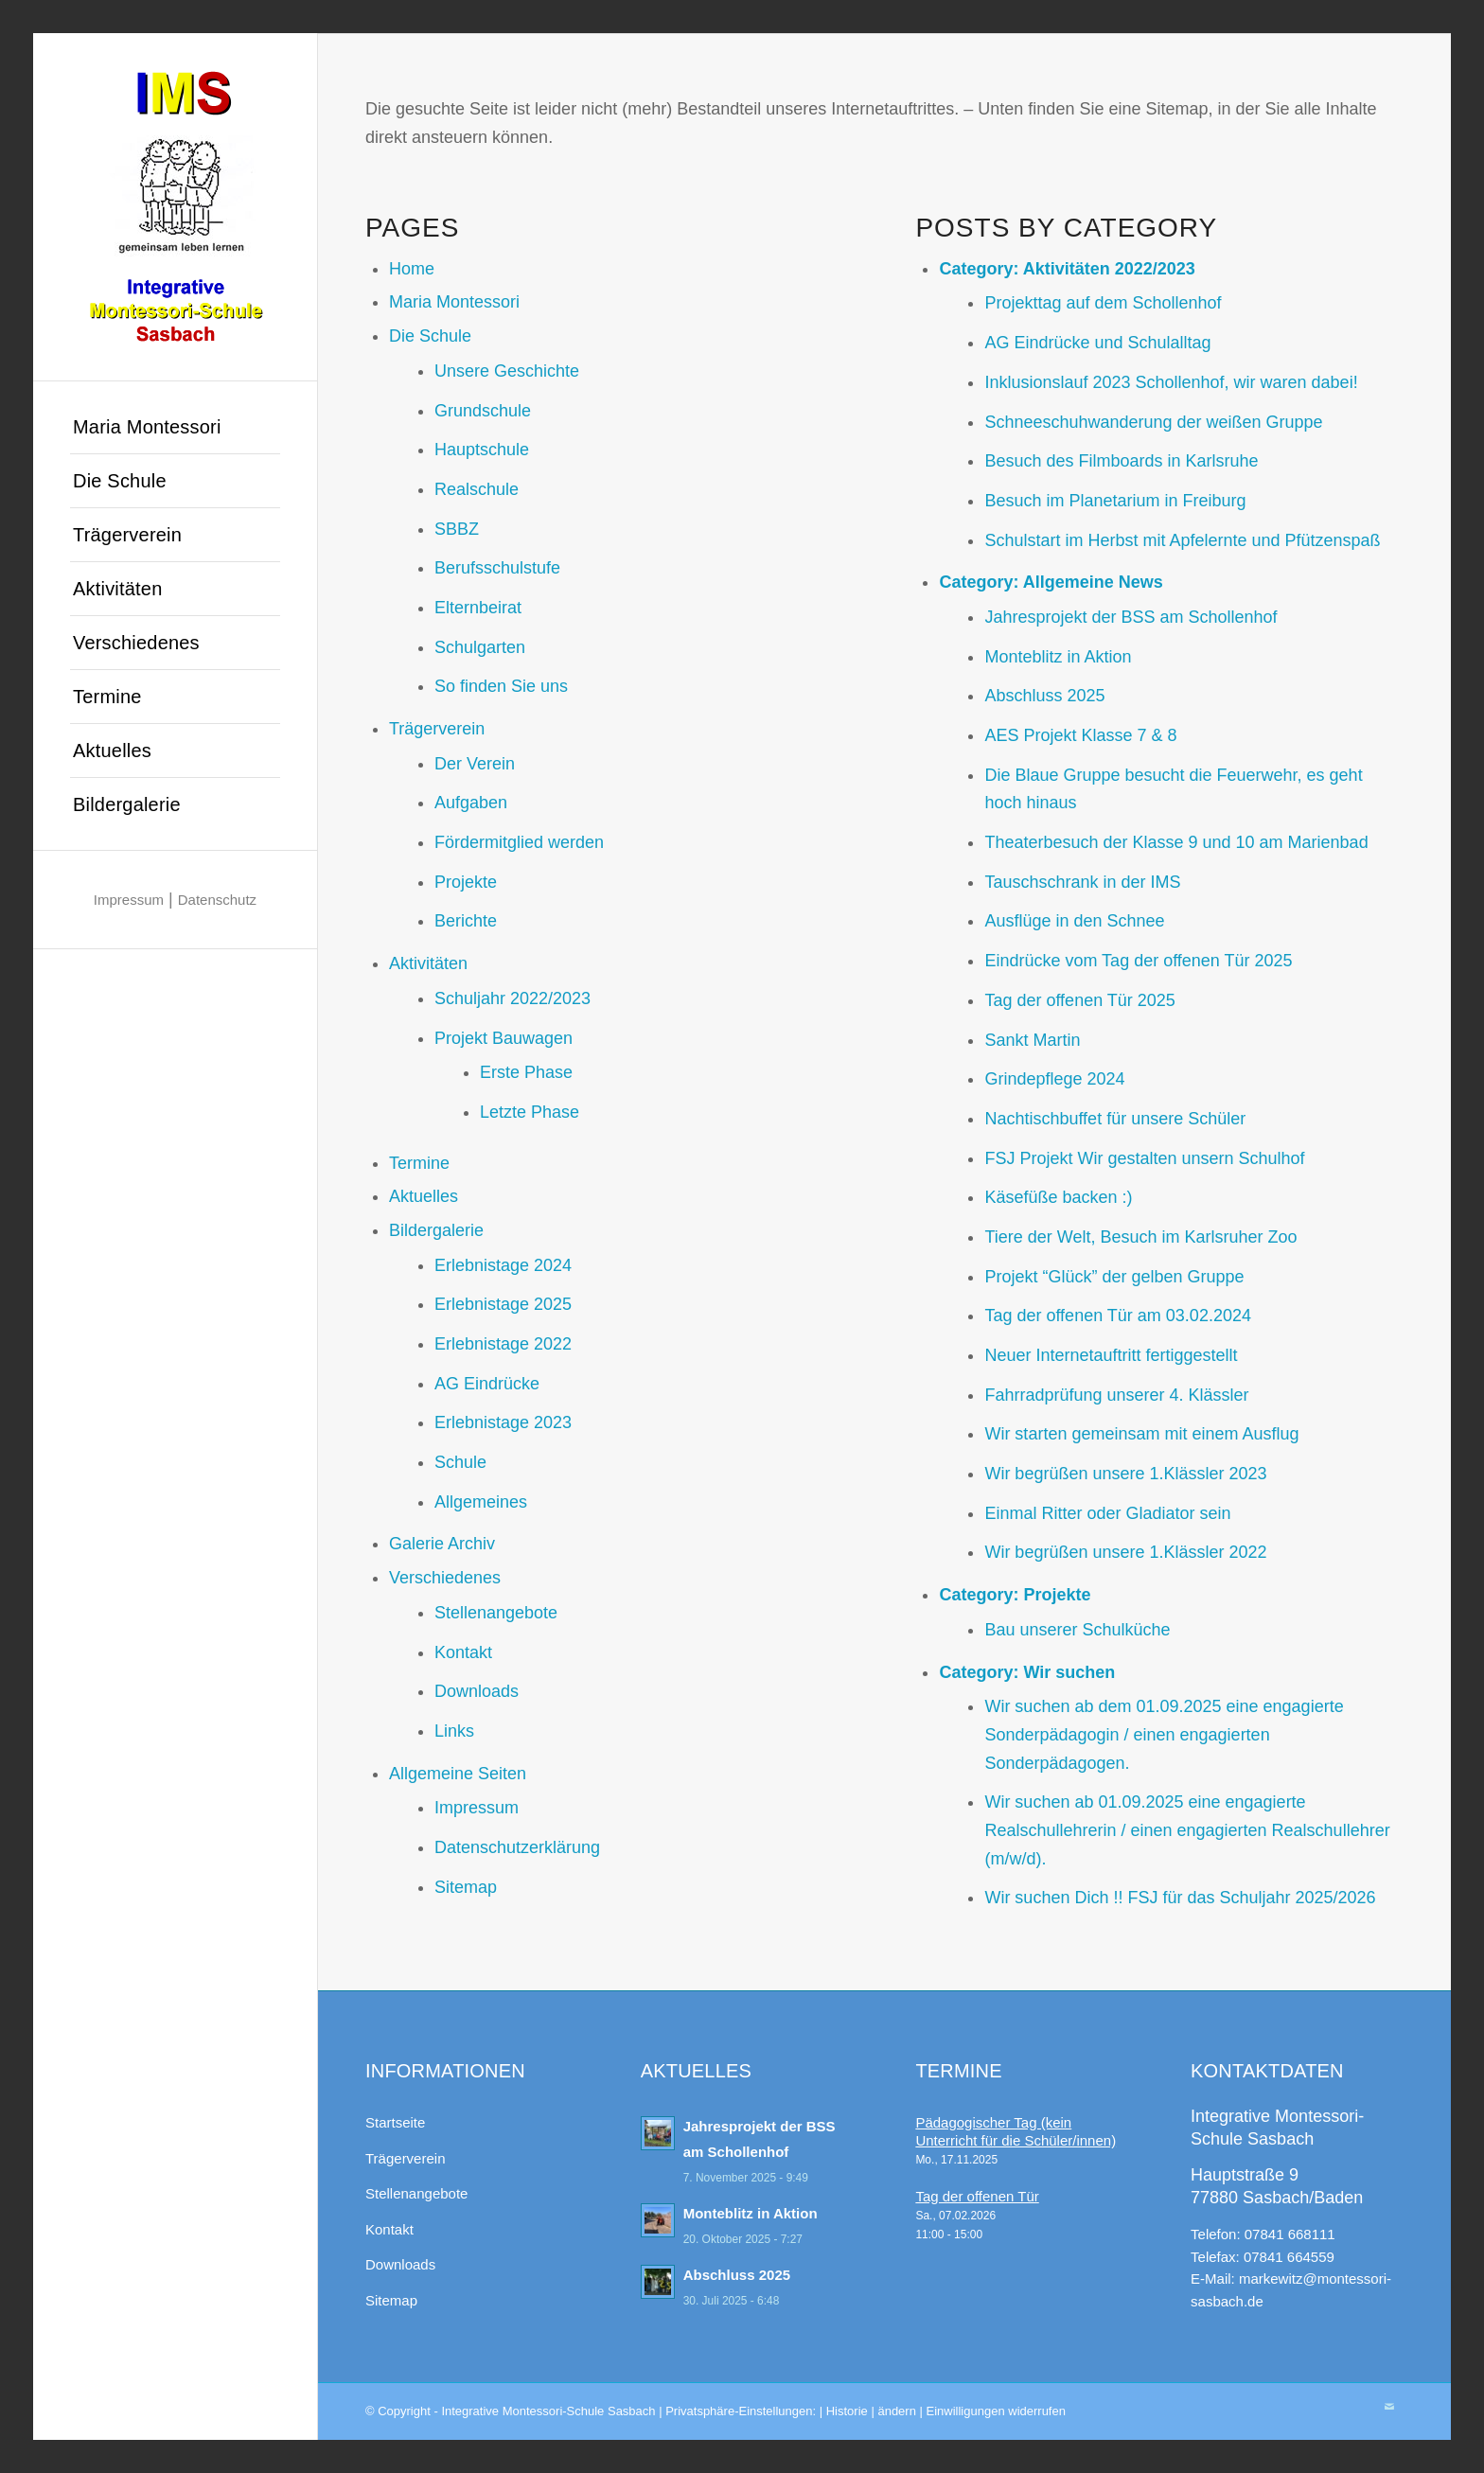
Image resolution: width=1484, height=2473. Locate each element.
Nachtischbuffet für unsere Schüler (1115, 1118)
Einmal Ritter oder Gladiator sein (1107, 1513)
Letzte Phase (529, 1112)
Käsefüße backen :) (1058, 1197)
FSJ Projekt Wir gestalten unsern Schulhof (1144, 1158)
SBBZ (456, 529)
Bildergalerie (436, 1230)
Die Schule (430, 336)
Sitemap (465, 1887)
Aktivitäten (428, 963)
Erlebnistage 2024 (503, 1265)
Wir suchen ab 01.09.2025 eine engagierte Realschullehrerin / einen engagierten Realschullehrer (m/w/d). (1186, 1830)
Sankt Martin (1032, 1040)
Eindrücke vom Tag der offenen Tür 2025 (1138, 960)
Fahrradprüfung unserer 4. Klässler (1116, 1395)
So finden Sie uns (501, 686)
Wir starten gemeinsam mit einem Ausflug (1141, 1433)
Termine (419, 1163)
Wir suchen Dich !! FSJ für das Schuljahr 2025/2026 (1179, 1897)
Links (454, 1731)
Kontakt (463, 1652)
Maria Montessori (454, 301)
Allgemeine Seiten (457, 1773)
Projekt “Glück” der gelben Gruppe (1114, 1276)
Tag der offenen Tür (976, 2196)
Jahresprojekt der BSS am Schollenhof (1130, 617)
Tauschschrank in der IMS (1082, 882)
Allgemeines (480, 1502)
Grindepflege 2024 (1054, 1078)
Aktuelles (423, 1196)
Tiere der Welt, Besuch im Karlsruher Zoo (1140, 1237)
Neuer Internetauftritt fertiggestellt (1110, 1355)
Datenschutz (217, 900)
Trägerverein (437, 728)
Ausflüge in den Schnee (1074, 920)
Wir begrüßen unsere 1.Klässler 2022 (1125, 1552)
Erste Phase (526, 1072)
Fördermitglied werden (519, 842)
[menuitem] (175, 427)
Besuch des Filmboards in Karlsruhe (1121, 460)
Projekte (465, 882)
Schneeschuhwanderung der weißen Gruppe (1153, 422)
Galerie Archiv (442, 1543)
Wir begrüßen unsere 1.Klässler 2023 (1125, 1473)
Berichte (465, 920)
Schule (460, 1462)
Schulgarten (479, 647)
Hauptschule (481, 449)
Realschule (476, 489)
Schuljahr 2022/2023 (512, 998)
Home (411, 268)
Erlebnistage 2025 (503, 1304)
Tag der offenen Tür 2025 (1079, 1000)
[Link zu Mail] (1389, 2407)
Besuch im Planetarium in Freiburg (1115, 500)
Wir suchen (1069, 1672)
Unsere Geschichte (506, 371)
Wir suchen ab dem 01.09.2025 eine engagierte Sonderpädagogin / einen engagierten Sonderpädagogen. (1163, 1734)
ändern (896, 2411)
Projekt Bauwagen (503, 1038)
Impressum (129, 900)
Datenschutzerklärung (517, 1847)
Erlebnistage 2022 (503, 1343)
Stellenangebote (495, 1612)
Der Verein (474, 763)
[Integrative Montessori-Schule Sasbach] (175, 207)
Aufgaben (470, 802)
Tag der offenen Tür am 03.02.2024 (1117, 1315)
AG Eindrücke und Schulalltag (1097, 342)
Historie (847, 2411)
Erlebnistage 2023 (503, 1422)
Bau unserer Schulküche (1077, 1629)
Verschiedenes (445, 1577)
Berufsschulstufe (497, 567)
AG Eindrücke (486, 1383)
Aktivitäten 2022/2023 (1109, 268)
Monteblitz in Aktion (1057, 656)
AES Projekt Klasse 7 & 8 (1080, 735)
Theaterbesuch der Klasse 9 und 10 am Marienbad (1176, 842)
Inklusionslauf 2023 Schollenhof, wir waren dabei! (1170, 382)
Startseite (395, 2122)
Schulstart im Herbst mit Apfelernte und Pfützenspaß (1182, 540)
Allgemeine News (1093, 582)
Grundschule (482, 410)
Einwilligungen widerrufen (996, 2411)
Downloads (476, 1691)
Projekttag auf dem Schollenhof (1102, 302)
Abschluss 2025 (1044, 695)
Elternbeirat (477, 607)
